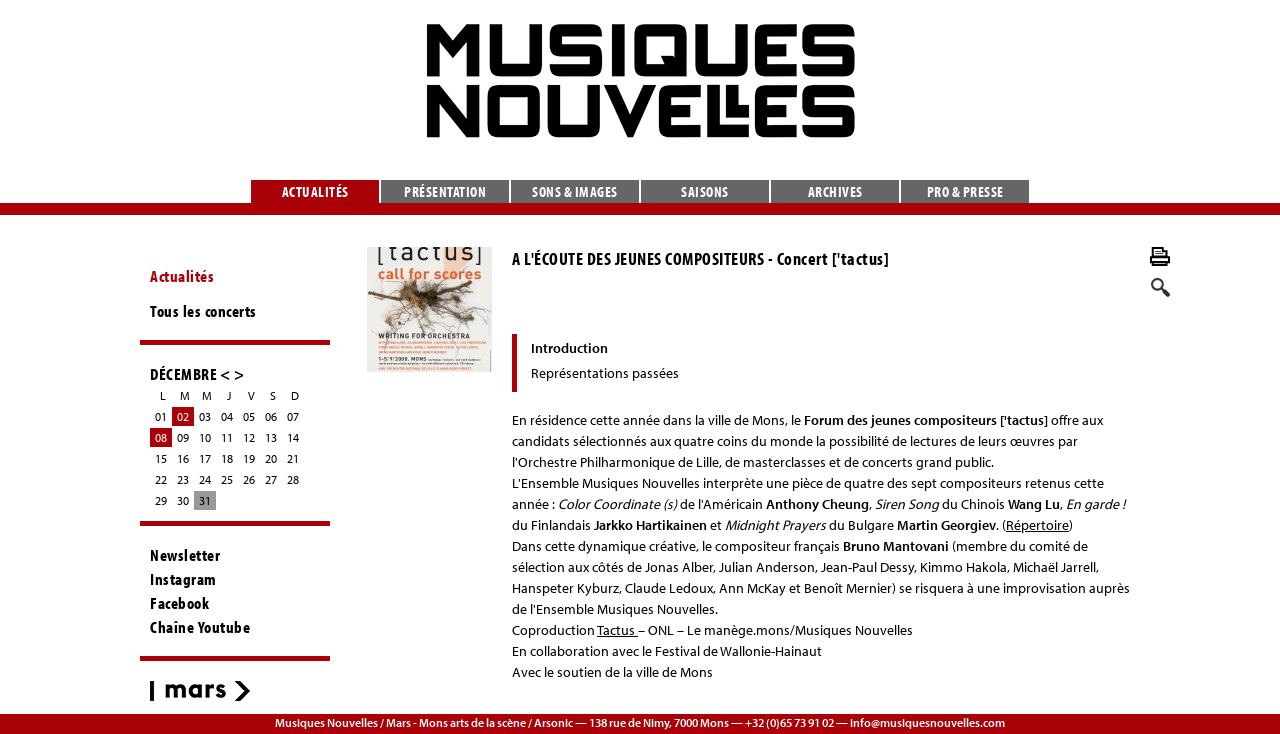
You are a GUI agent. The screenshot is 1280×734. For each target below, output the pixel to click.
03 (205, 416)
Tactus (617, 630)
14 (293, 437)
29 (161, 500)
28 (293, 479)
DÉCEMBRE (183, 373)
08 (161, 437)
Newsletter (185, 555)
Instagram (183, 579)
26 (249, 479)
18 (227, 458)
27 (271, 479)
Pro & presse (965, 191)
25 (227, 479)
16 (183, 458)
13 (271, 437)
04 (227, 416)
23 (183, 479)
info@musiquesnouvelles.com (927, 722)
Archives (835, 191)
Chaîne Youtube (200, 627)
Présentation (445, 191)
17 (205, 458)
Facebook (179, 603)
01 (161, 416)
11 (227, 437)
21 (293, 458)
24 (205, 479)
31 (205, 500)
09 (183, 437)
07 (293, 416)
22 (161, 479)
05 (249, 416)
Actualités (315, 191)
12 (249, 437)
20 (271, 458)
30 (183, 500)
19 (249, 458)
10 (205, 437)
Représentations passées (605, 373)
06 (271, 416)
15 (161, 458)
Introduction (569, 348)
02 (183, 416)
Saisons (705, 191)
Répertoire (1037, 525)
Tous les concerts (203, 311)
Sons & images (575, 191)
